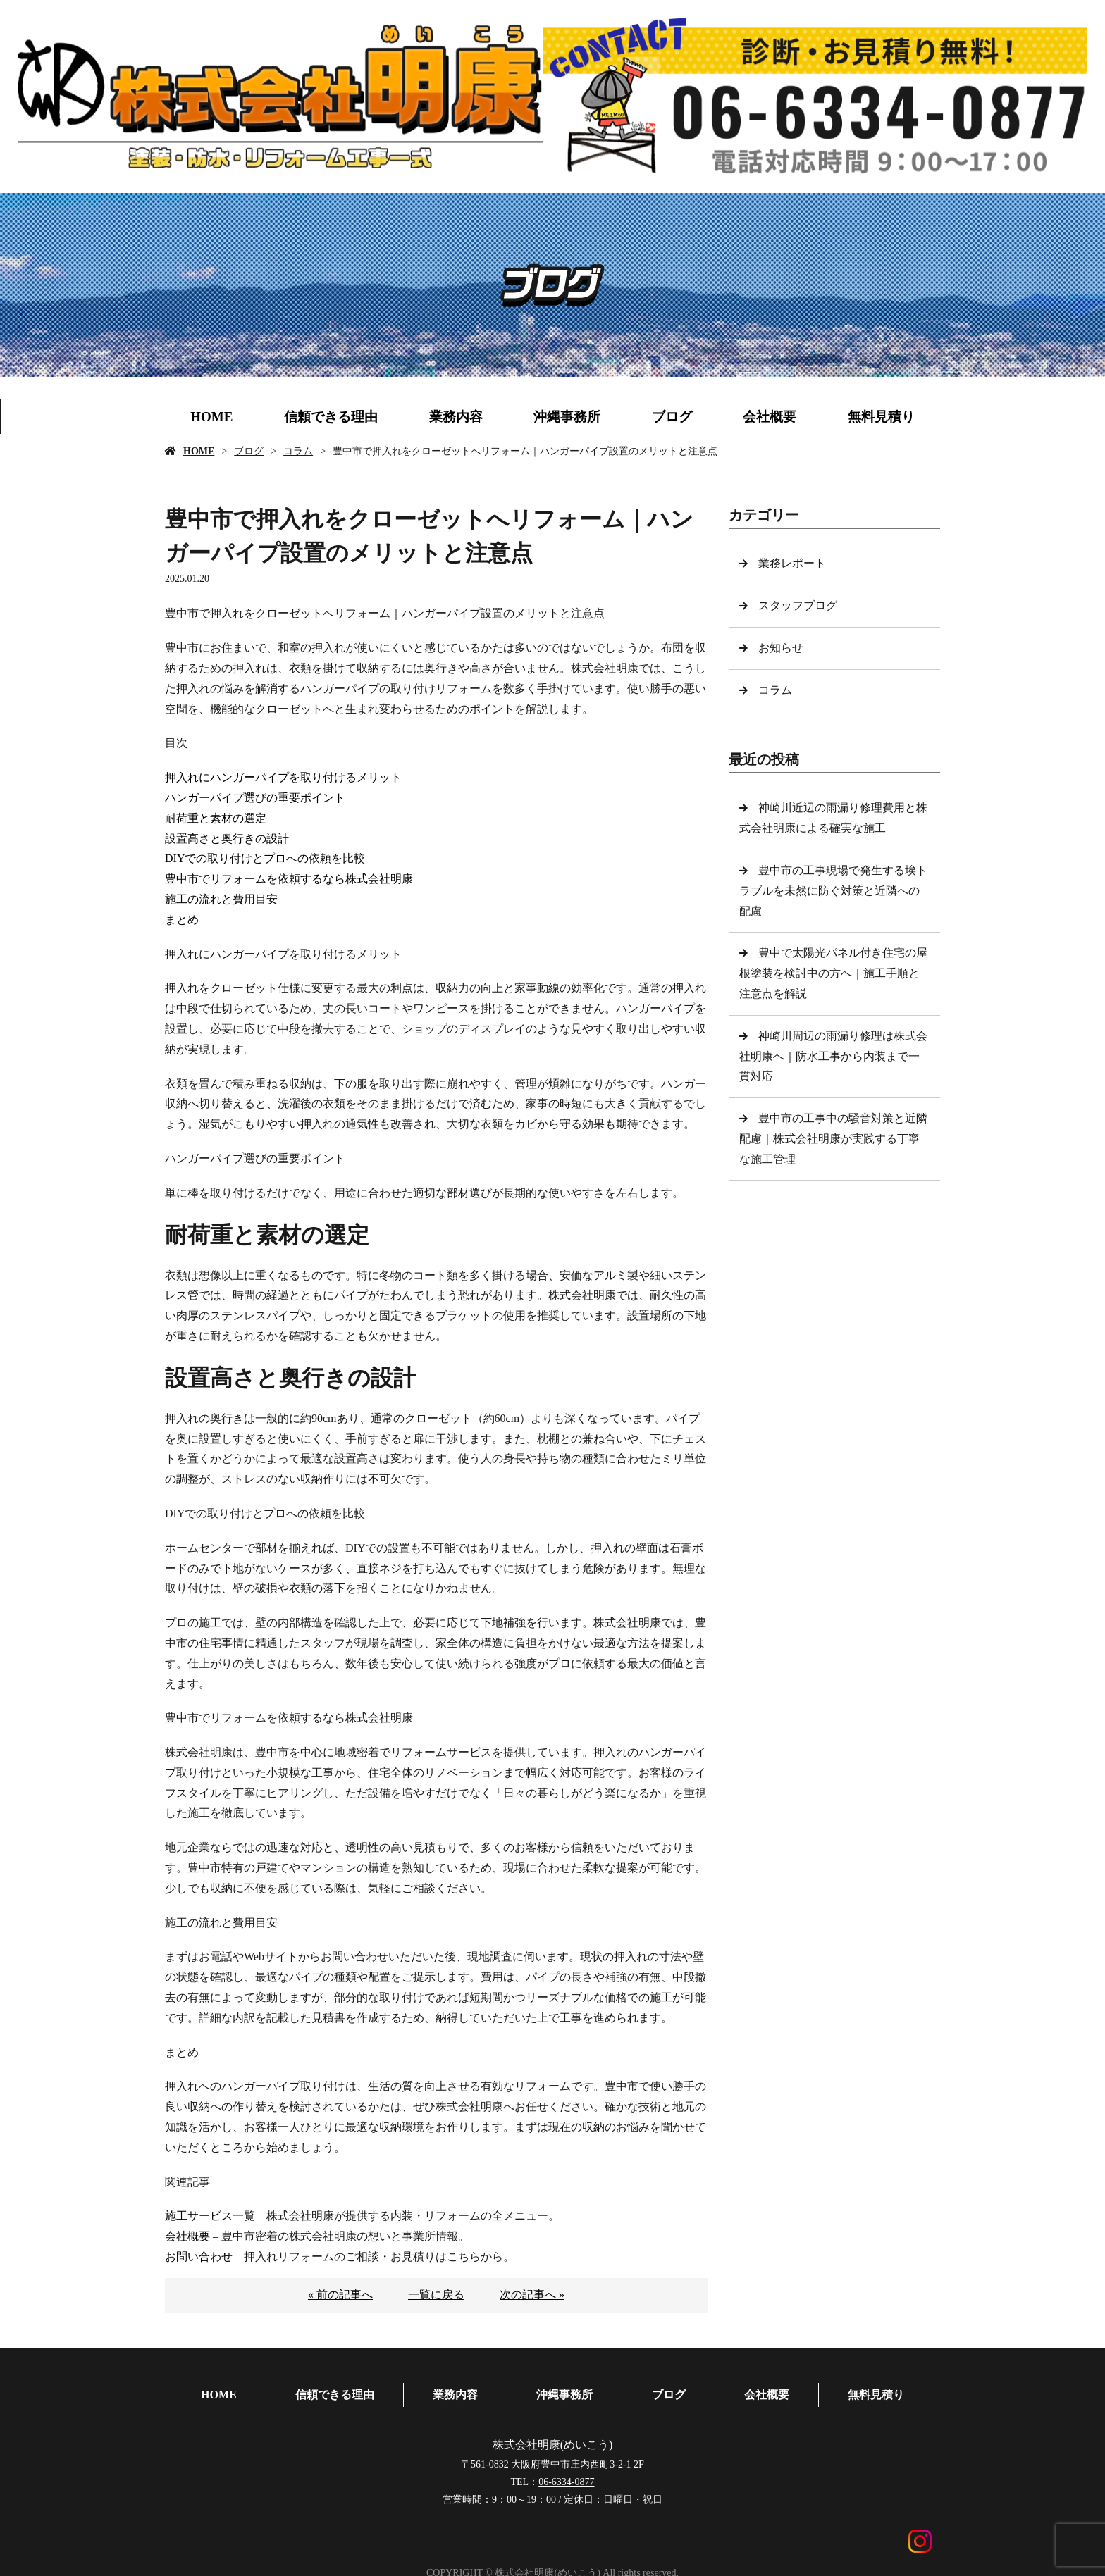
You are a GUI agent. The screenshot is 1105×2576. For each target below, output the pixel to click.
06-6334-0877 (566, 2469)
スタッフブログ (799, 605)
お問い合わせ (199, 2257)
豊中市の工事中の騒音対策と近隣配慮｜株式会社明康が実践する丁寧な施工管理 (834, 1138)
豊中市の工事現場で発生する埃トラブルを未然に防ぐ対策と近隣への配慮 (834, 890)
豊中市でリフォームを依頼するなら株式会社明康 (289, 879)
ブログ (672, 416)
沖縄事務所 (566, 416)
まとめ (182, 920)
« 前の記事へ (340, 2295)
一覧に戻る (436, 2295)
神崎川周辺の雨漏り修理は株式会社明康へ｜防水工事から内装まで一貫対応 (834, 1056)
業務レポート (793, 563)
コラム (298, 451)
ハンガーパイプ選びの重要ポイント (255, 798)
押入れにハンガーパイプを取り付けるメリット (283, 777)
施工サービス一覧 (210, 2216)
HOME (211, 416)
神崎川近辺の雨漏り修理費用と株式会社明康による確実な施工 (834, 818)
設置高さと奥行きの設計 (227, 839)
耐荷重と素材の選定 (215, 818)
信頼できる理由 (331, 416)
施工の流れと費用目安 (221, 899)
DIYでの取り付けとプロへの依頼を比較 (265, 858)
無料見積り (881, 416)
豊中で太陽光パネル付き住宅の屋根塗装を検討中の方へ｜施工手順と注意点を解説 (834, 973)
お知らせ (782, 648)
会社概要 (769, 416)
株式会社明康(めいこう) (553, 2432)
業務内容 (456, 416)
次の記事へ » (532, 2295)
